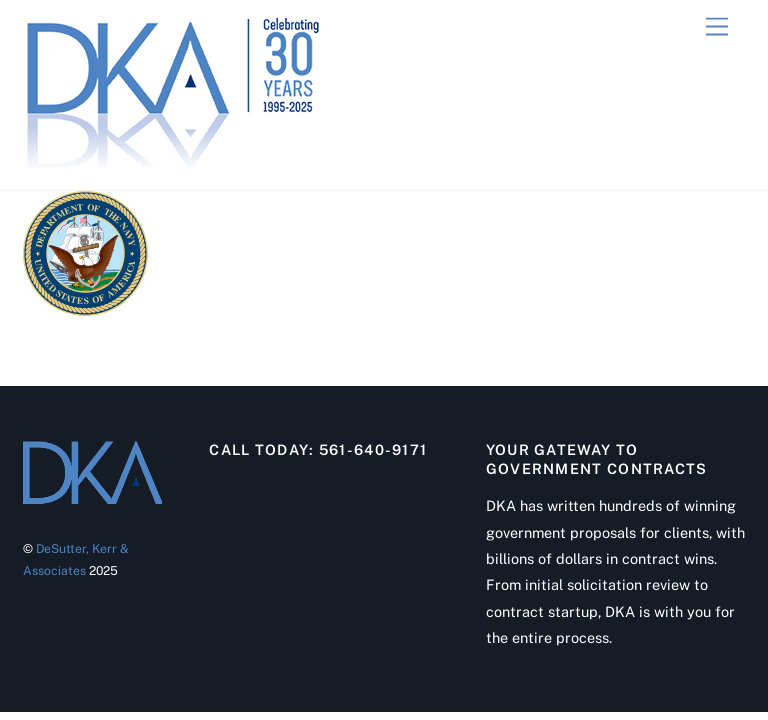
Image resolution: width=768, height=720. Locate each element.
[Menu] (717, 27)
